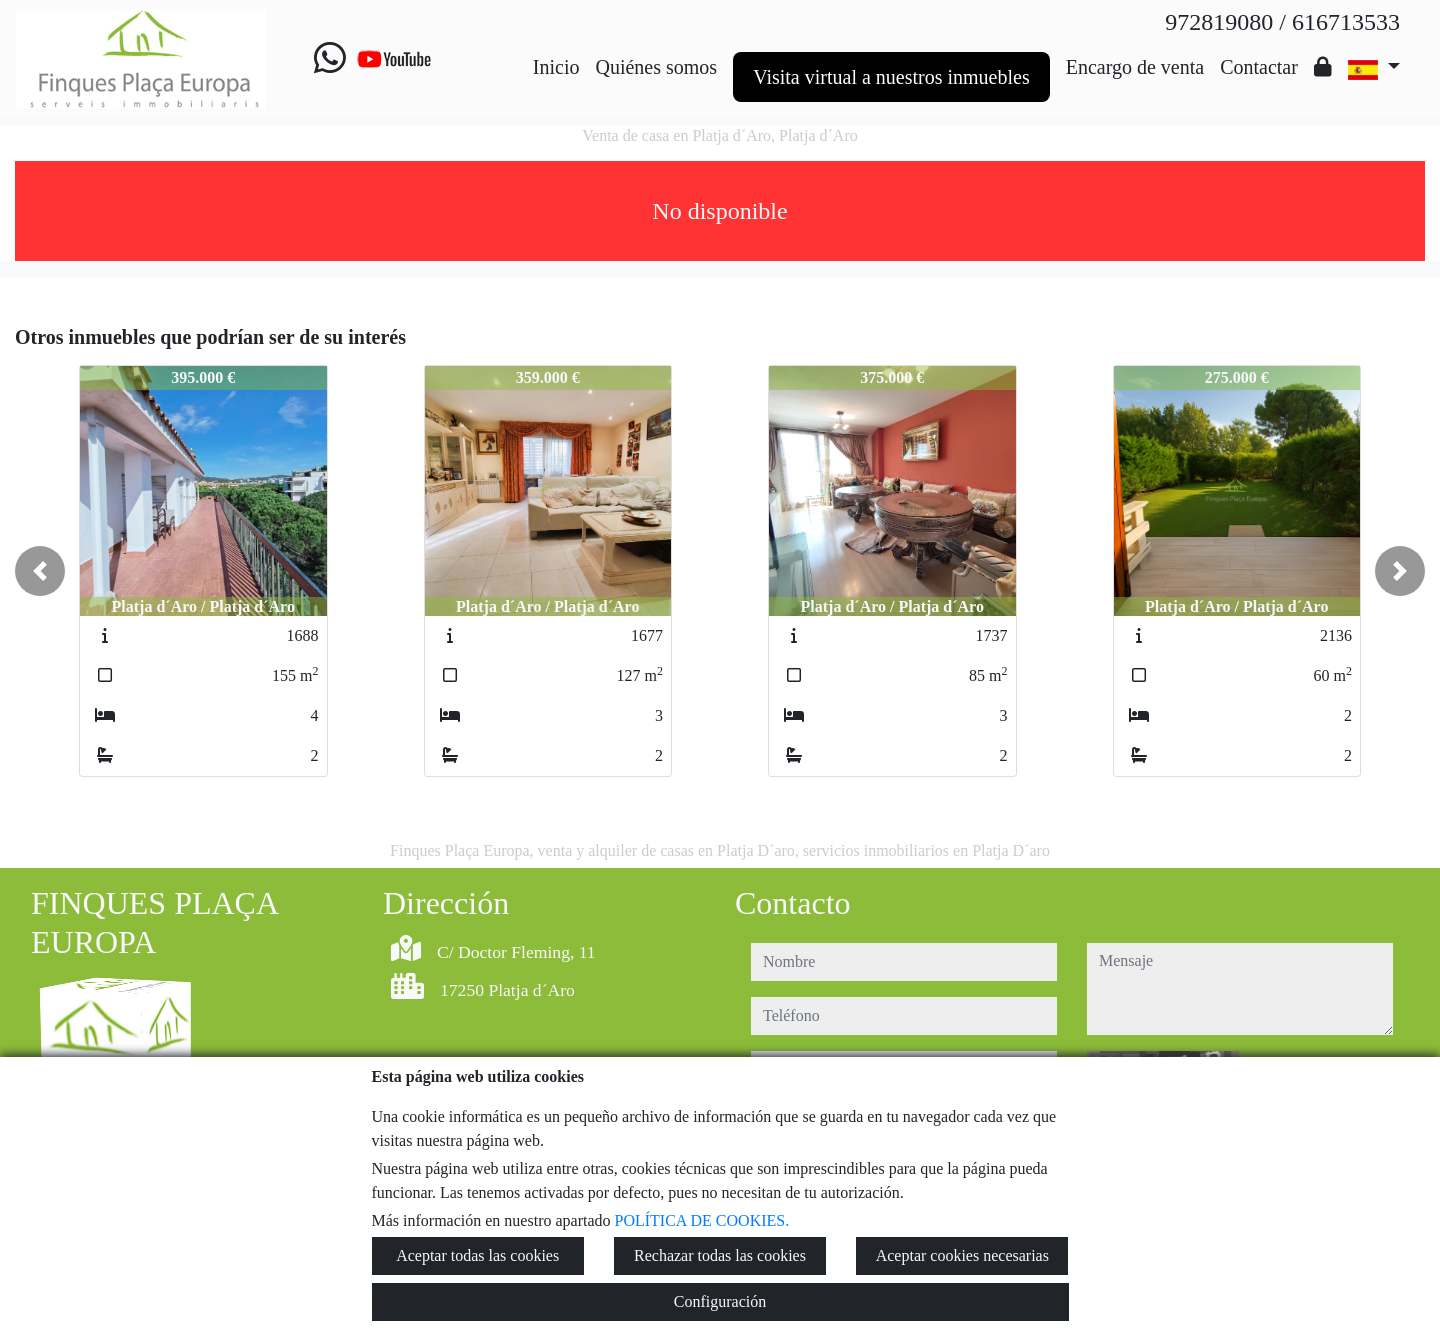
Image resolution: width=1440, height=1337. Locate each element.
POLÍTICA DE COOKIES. (702, 1220)
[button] (40, 571)
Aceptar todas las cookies (477, 1255)
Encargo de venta (1135, 67)
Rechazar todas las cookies (720, 1255)
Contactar (1259, 67)
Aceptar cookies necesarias (962, 1255)
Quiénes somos (656, 67)
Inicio (556, 67)
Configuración (720, 1301)
